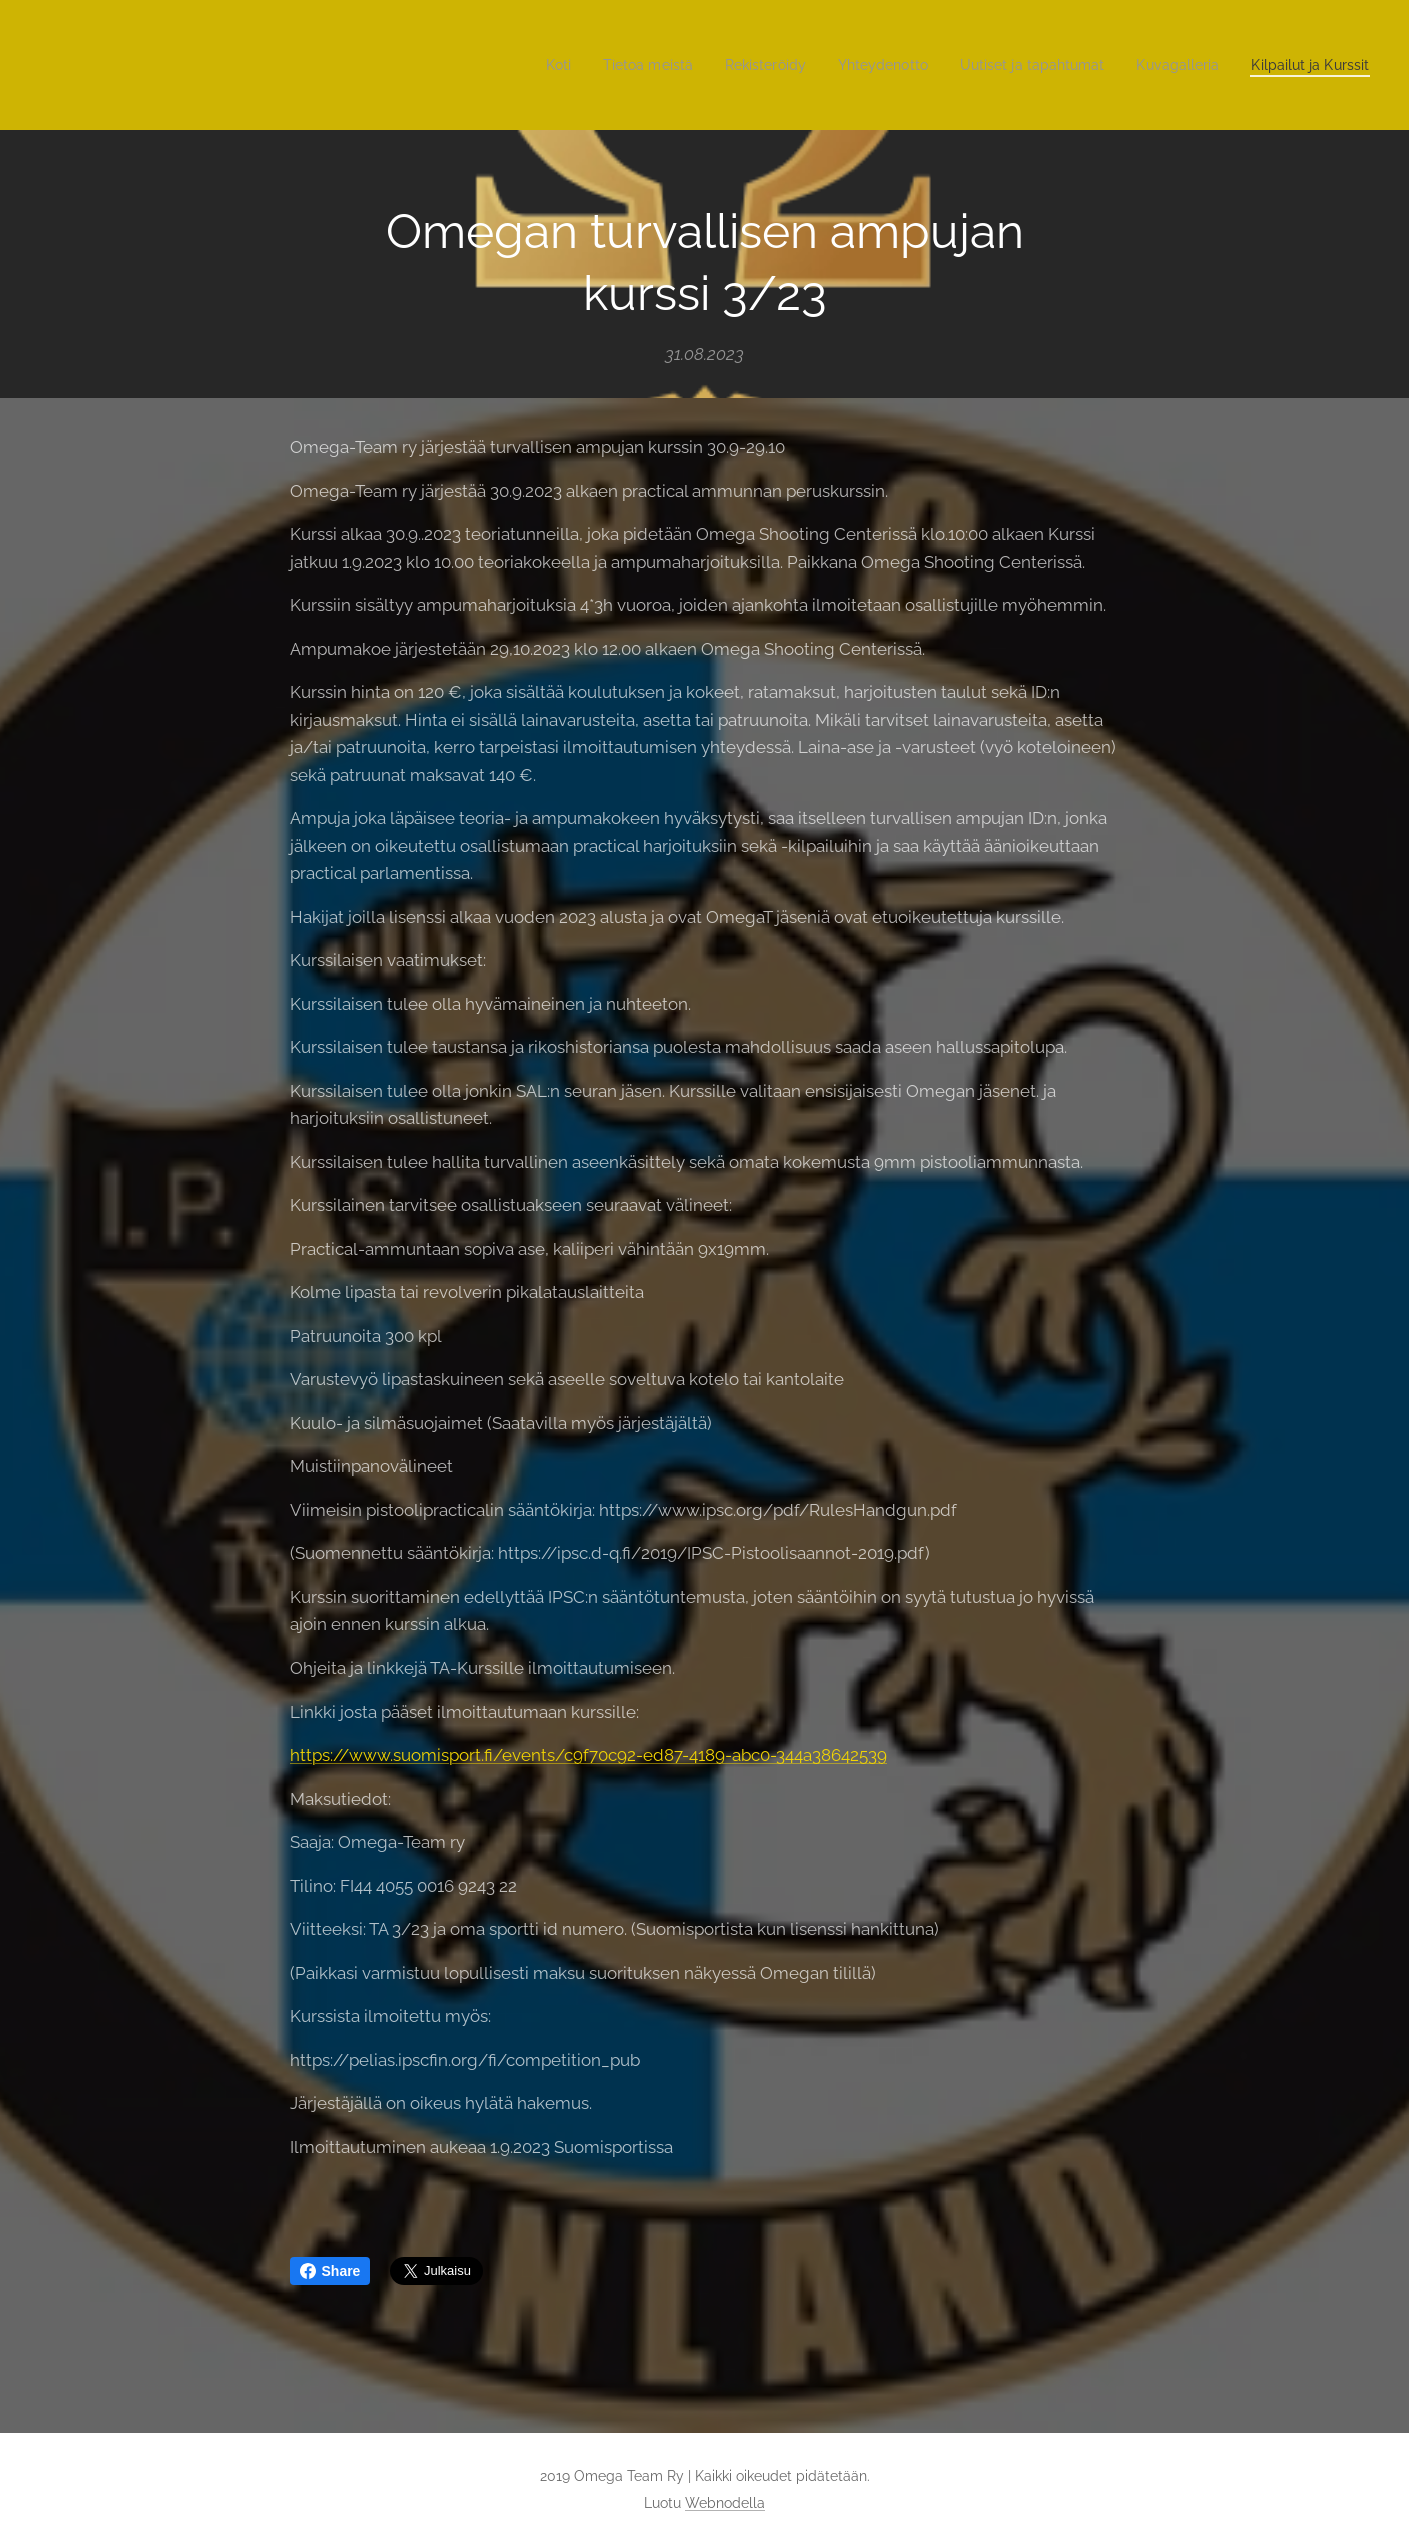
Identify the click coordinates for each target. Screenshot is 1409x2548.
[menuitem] (506, 65)
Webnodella (725, 2503)
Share (330, 2271)
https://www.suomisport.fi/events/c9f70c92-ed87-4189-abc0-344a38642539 (588, 1755)
